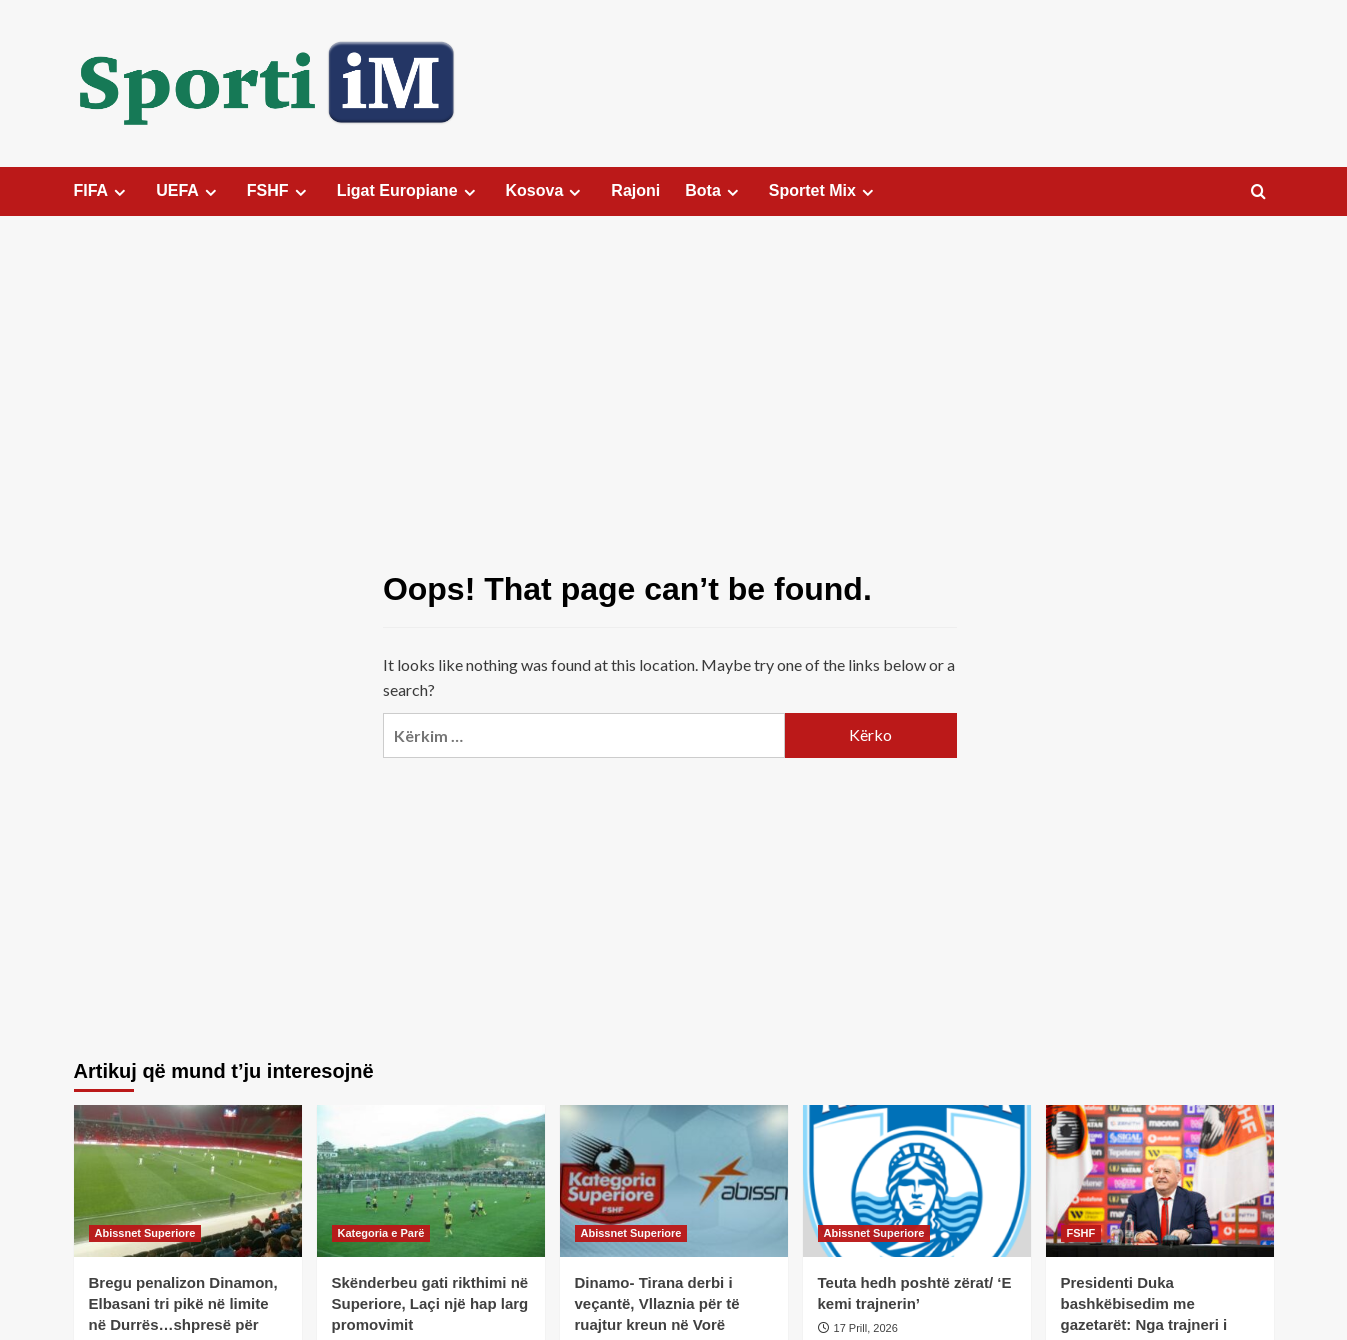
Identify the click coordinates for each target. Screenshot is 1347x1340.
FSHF (279, 191)
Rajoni (635, 190)
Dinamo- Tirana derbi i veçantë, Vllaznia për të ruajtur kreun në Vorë (657, 1303)
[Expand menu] (119, 192)
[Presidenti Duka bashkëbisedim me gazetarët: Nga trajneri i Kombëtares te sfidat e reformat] (1160, 1181)
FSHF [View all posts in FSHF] (1081, 1233)
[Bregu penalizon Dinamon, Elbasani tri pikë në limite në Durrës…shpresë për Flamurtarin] (188, 1181)
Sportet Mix (824, 191)
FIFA (103, 191)
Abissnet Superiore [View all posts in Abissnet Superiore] (145, 1233)
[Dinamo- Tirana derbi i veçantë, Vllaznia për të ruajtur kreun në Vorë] (674, 1181)
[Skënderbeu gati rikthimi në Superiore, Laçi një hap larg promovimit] (431, 1181)
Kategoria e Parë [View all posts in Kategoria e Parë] (381, 1233)
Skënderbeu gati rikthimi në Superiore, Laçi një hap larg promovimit (430, 1303)
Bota (714, 191)
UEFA (189, 191)
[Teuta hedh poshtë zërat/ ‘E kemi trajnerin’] (917, 1181)
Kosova (546, 191)
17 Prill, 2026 (866, 1328)
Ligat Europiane (409, 191)
